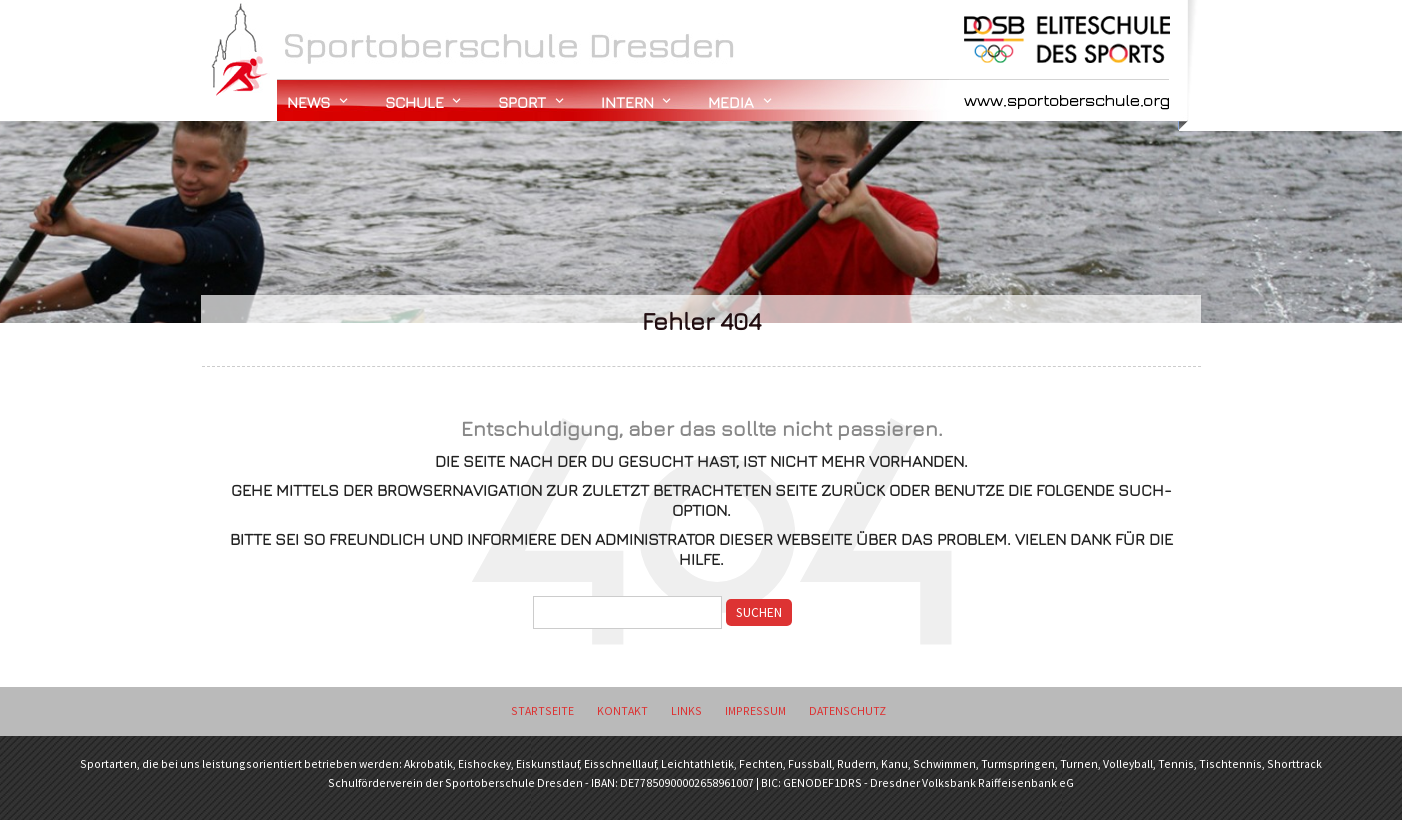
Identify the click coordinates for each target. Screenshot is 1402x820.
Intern (627, 102)
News (308, 102)
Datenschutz (847, 710)
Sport (522, 102)
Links (686, 710)
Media (731, 102)
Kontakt (622, 710)
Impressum (755, 710)
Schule (414, 102)
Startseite (542, 710)
